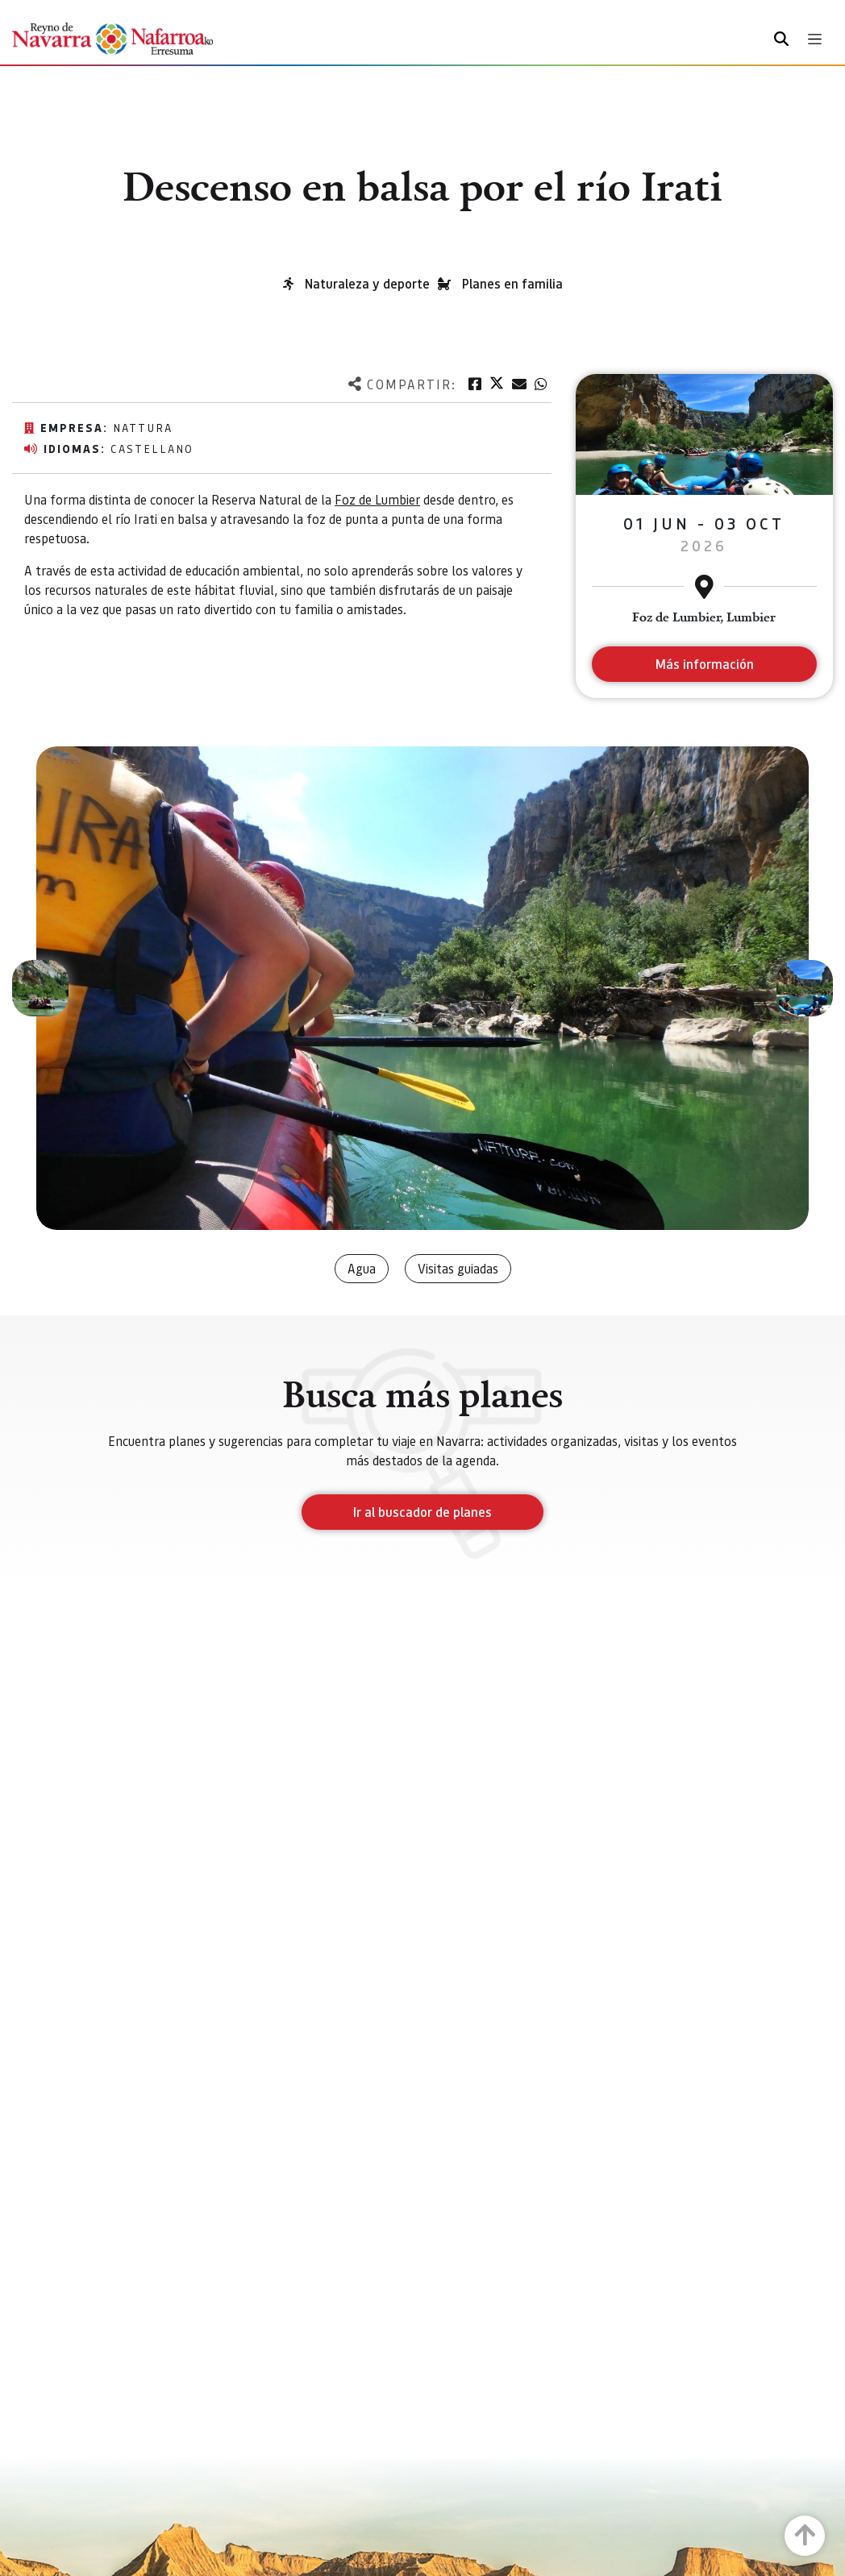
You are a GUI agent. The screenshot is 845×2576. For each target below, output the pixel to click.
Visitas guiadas (458, 1268)
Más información (704, 663)
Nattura (143, 427)
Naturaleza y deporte (367, 283)
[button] (40, 988)
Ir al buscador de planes (422, 1511)
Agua (362, 1268)
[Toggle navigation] (815, 39)
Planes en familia (512, 283)
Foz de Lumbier (377, 499)
